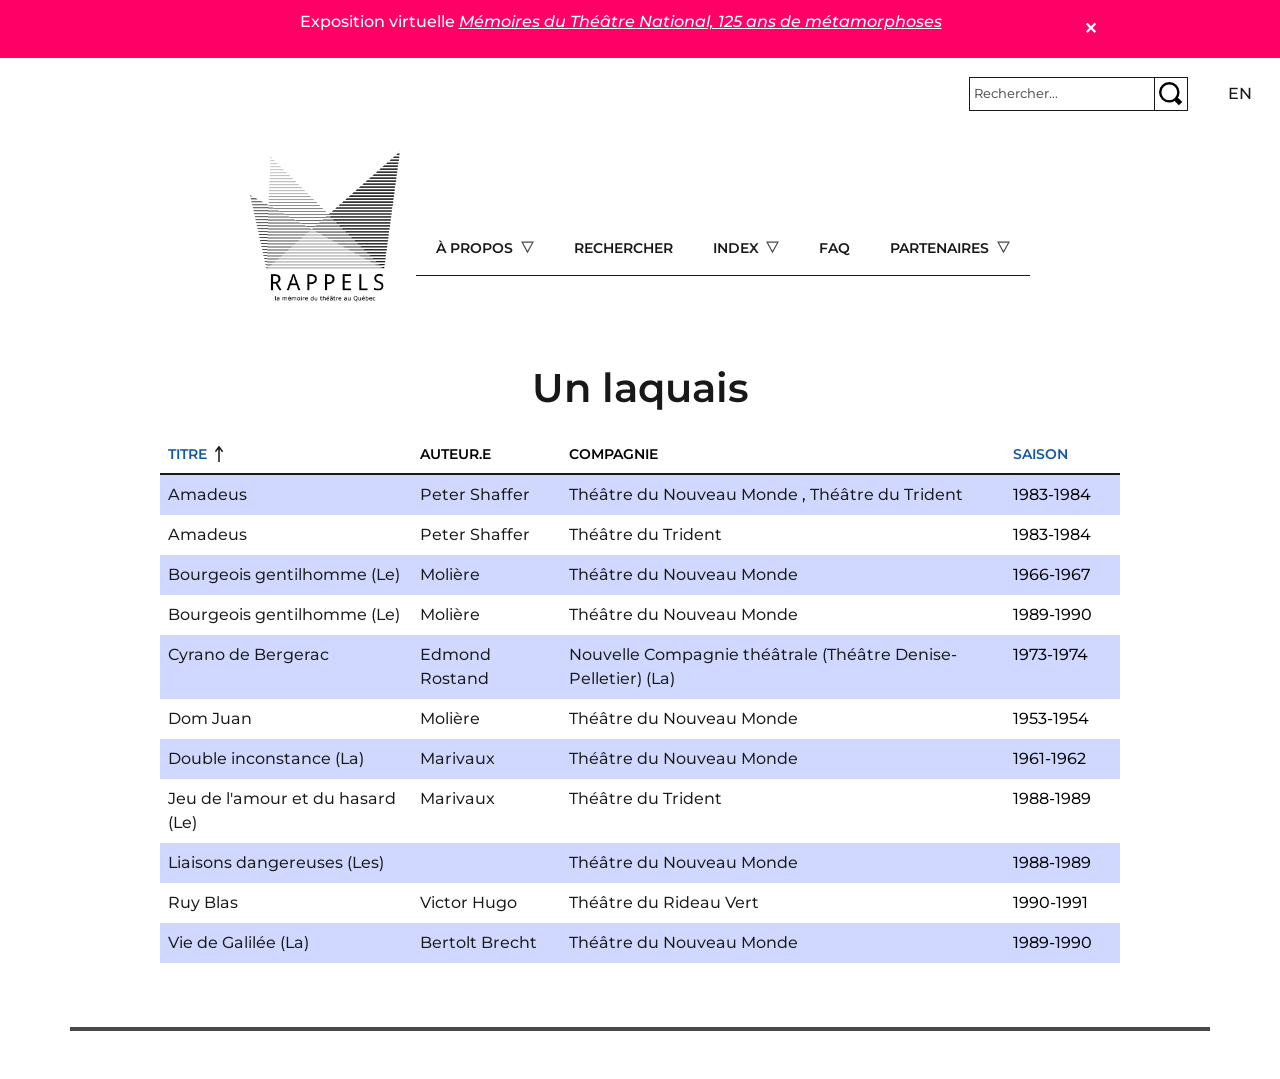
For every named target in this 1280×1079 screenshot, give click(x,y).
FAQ (834, 248)
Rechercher (623, 248)
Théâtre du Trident (886, 494)
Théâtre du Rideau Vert (664, 902)
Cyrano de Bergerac (248, 654)
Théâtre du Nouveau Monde (683, 494)
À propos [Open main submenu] (476, 248)
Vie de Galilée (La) (238, 942)
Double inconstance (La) (266, 758)
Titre (187, 454)
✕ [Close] (1090, 28)
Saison (1040, 454)
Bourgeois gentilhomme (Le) (284, 574)
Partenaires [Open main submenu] (941, 248)
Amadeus (207, 494)
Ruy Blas (203, 902)
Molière (450, 574)
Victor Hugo (468, 902)
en (1240, 93)
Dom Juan (210, 718)
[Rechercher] (1062, 94)
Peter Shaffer (475, 494)
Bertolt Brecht (478, 942)
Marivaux (457, 758)
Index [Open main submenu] (738, 248)
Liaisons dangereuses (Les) (276, 862)
